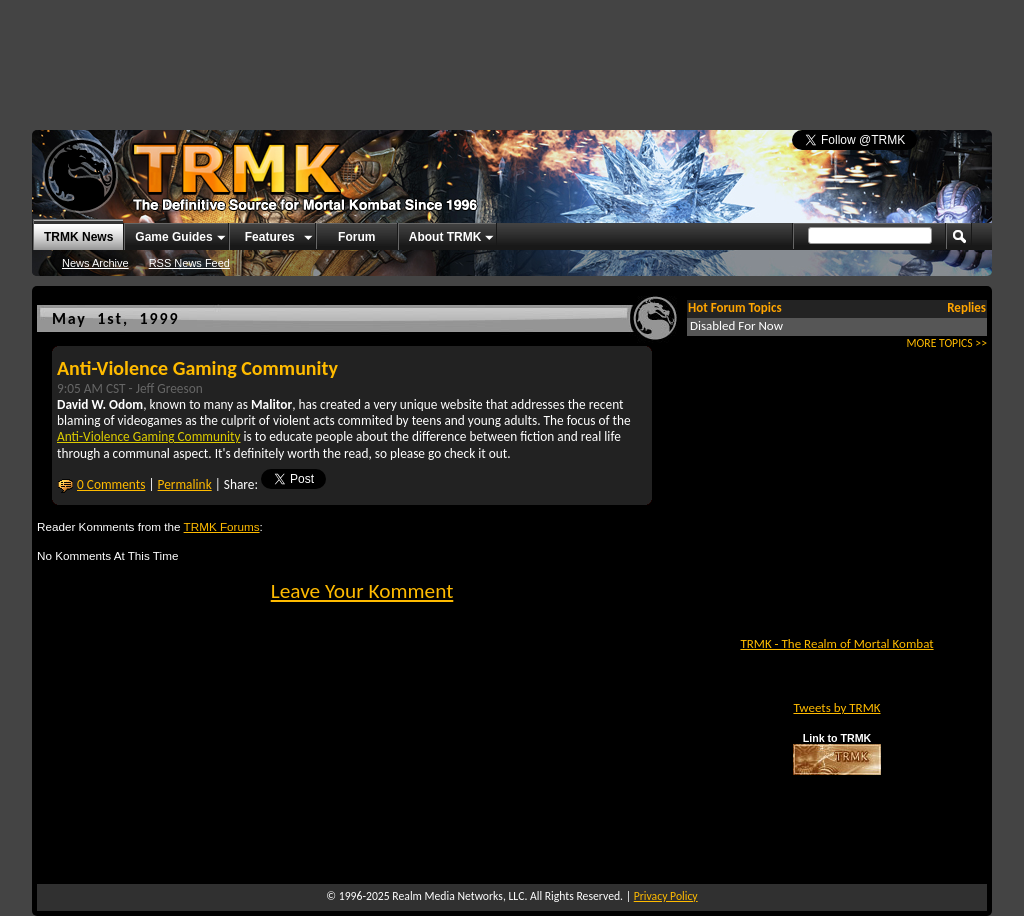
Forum (356, 237)
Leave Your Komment (362, 591)
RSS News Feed (189, 263)
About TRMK (445, 237)
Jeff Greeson (169, 388)
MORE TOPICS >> (947, 343)
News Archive (95, 263)
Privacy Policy (666, 896)
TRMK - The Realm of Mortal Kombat (836, 643)
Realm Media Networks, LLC (458, 896)
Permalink (185, 484)
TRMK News (78, 237)
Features (270, 237)
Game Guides (173, 237)
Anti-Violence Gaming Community (197, 368)
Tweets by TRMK (836, 707)
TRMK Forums (222, 526)
